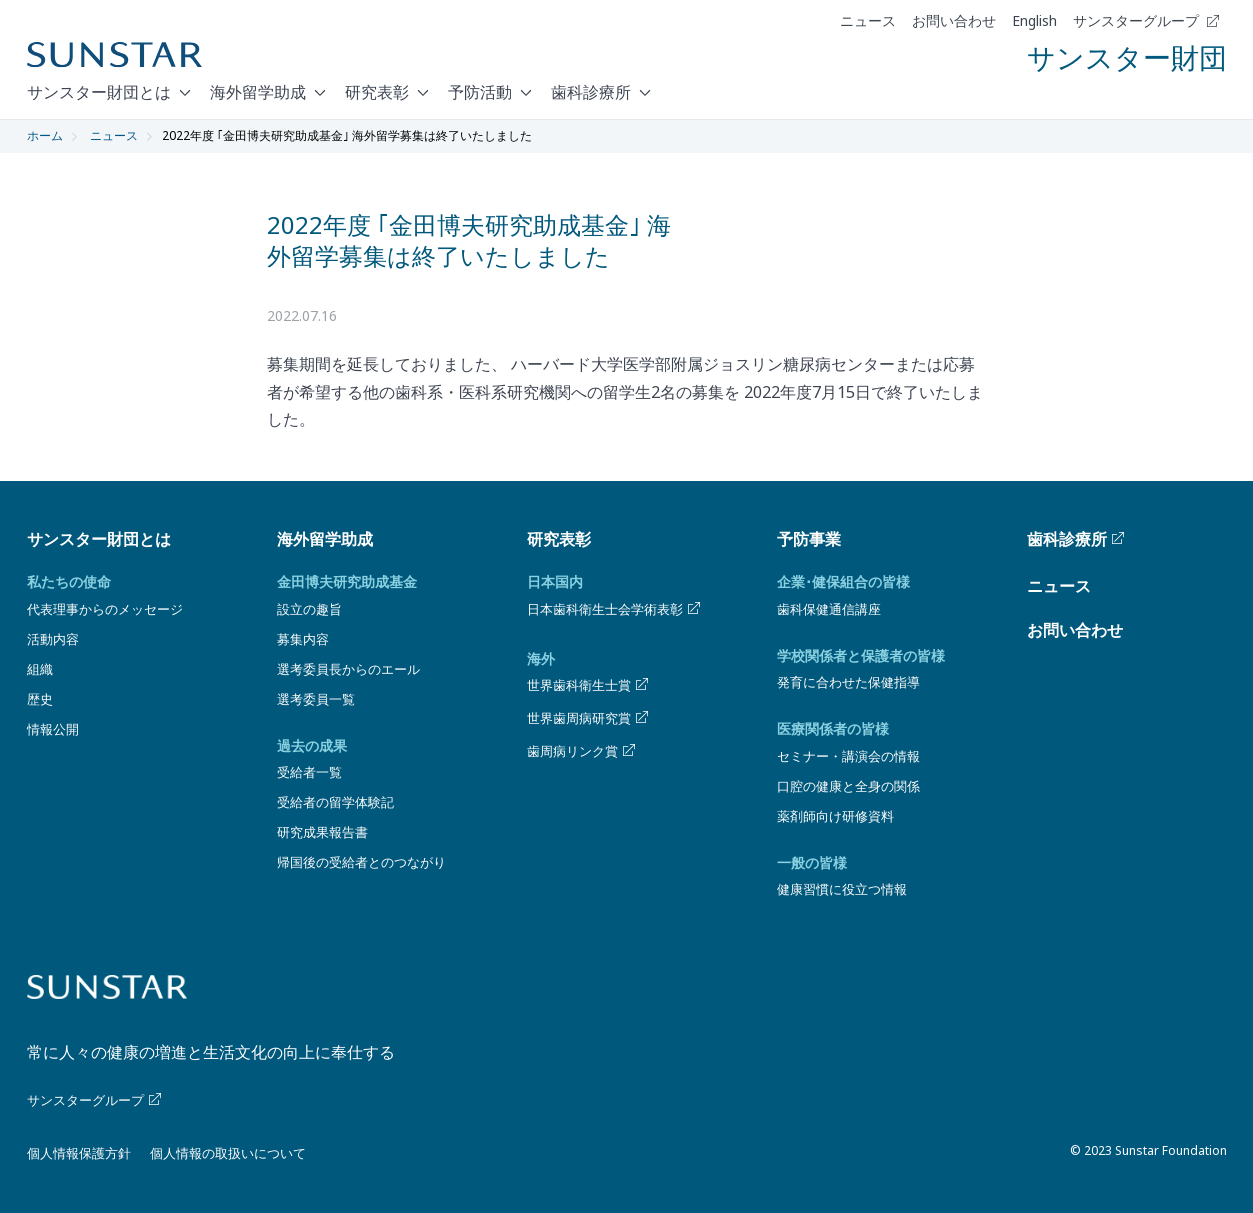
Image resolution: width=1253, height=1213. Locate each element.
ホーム (45, 135)
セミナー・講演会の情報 (848, 756)
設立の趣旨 (309, 609)
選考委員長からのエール (348, 669)
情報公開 (53, 729)
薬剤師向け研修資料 (835, 816)
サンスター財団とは (99, 92)
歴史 (40, 699)
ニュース (868, 21)
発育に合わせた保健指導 (848, 682)
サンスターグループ (1146, 21)
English (1034, 21)
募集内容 (303, 639)
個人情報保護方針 (79, 1153)
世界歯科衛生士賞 (589, 685)
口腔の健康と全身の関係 (848, 786)
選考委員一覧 (316, 699)
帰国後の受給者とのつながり (361, 862)
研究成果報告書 (322, 832)
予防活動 (480, 92)
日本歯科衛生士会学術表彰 (615, 609)
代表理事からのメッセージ (105, 609)
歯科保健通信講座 (829, 609)
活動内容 (53, 639)
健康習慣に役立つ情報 (842, 889)
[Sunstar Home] (114, 55)
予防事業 (809, 539)
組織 (40, 669)
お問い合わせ (954, 21)
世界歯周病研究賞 (589, 718)
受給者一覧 (309, 772)
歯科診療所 (591, 92)
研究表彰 (377, 92)
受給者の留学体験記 (335, 802)
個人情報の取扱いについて (228, 1153)
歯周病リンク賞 (582, 751)
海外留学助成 (258, 92)
